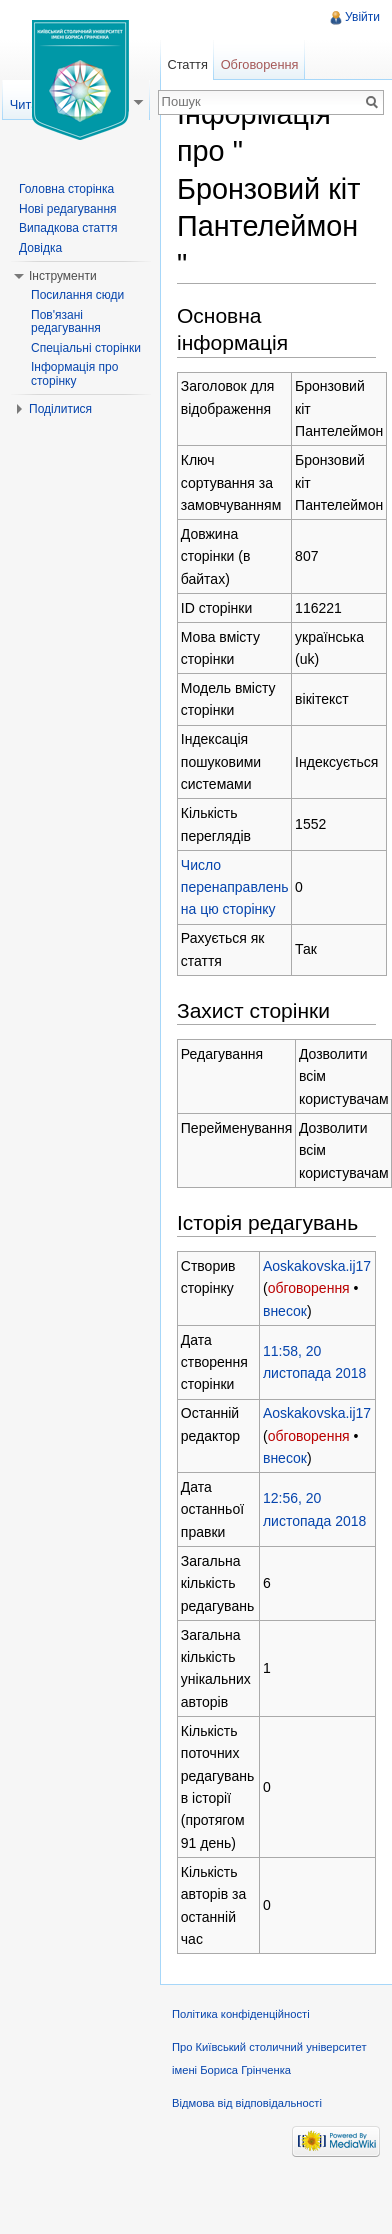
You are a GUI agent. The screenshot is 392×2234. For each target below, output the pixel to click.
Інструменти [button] (63, 276)
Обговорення (260, 64)
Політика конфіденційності (241, 2014)
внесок (285, 1311)
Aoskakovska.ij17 (317, 1266)
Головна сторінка (66, 189)
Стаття (187, 64)
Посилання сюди (77, 295)
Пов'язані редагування (66, 322)
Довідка (40, 248)
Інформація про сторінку (74, 374)
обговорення (309, 1288)
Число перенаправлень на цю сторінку (235, 887)
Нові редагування (68, 209)
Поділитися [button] (60, 409)
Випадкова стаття (68, 228)
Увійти (362, 17)
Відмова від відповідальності (247, 2103)
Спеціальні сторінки (86, 348)
